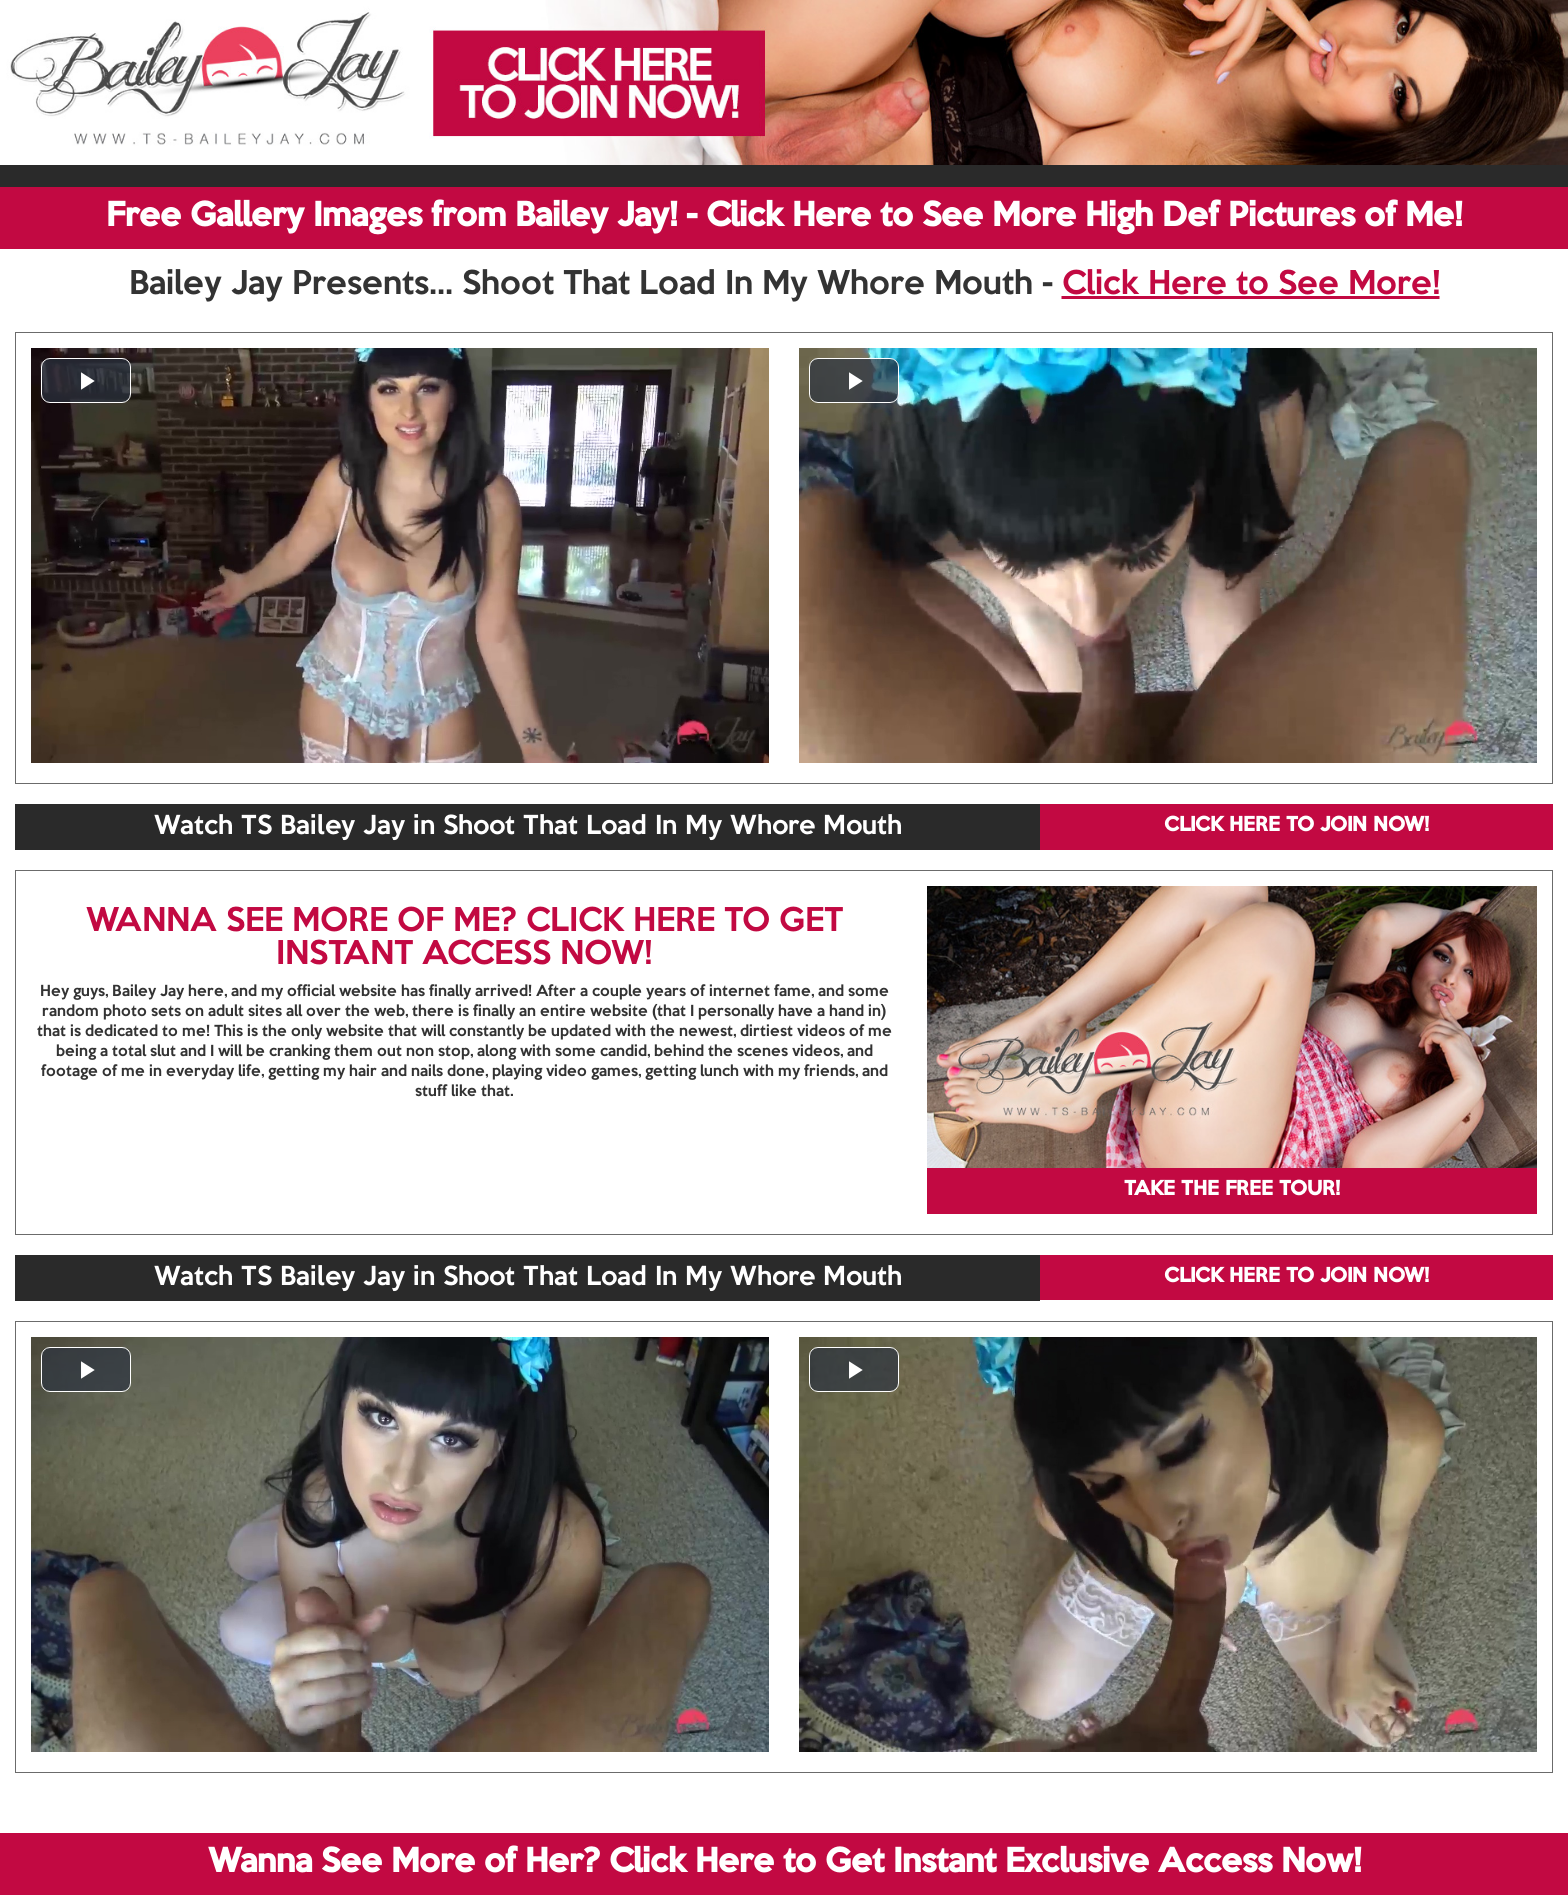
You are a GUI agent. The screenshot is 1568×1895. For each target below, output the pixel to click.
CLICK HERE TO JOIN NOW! (1296, 826)
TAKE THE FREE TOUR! (1232, 1190)
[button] (86, 380)
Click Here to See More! (1251, 285)
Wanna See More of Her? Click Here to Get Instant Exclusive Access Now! (784, 1863)
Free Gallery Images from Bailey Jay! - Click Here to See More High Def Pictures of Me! (784, 217)
